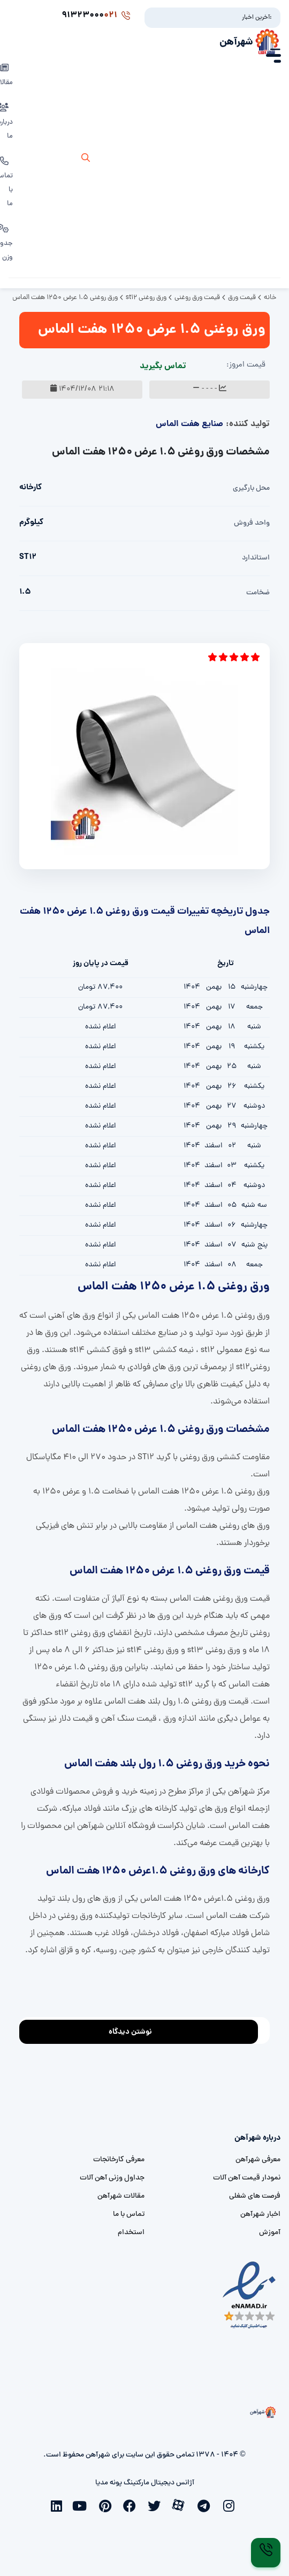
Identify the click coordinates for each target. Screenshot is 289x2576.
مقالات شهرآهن (120, 2196)
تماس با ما (128, 2214)
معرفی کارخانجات (118, 2160)
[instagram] (231, 2505)
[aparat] (181, 2504)
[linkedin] (58, 2505)
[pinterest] (108, 2505)
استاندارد (256, 558)
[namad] (249, 2295)
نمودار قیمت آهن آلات (246, 2178)
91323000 (96, 15)
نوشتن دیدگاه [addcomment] (135, 2029)
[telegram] (206, 2505)
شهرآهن (236, 42)
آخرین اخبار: (257, 18)
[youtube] (83, 2505)
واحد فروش (252, 523)
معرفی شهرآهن (257, 2160)
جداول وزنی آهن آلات (112, 2178)
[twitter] (157, 2505)
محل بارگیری (251, 488)
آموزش (269, 2232)
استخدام (131, 2232)
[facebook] (132, 2505)
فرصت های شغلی (254, 2196)
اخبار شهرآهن (260, 2214)
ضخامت (258, 593)
